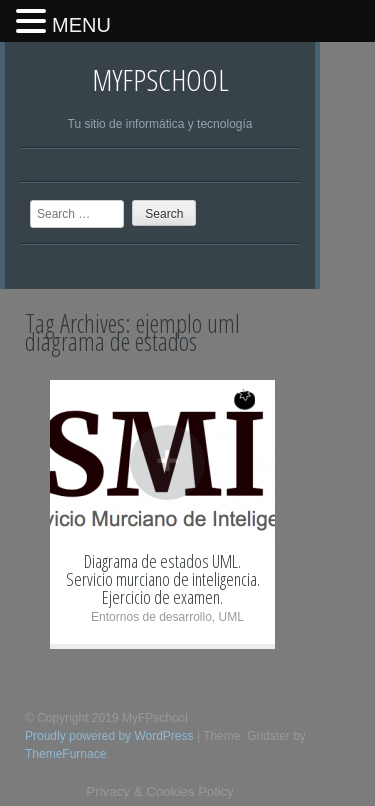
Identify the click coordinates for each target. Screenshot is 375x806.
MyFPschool (160, 79)
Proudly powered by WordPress (109, 736)
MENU (81, 25)
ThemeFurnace (65, 754)
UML (231, 617)
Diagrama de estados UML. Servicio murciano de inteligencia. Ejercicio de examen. (163, 579)
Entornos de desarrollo (151, 617)
